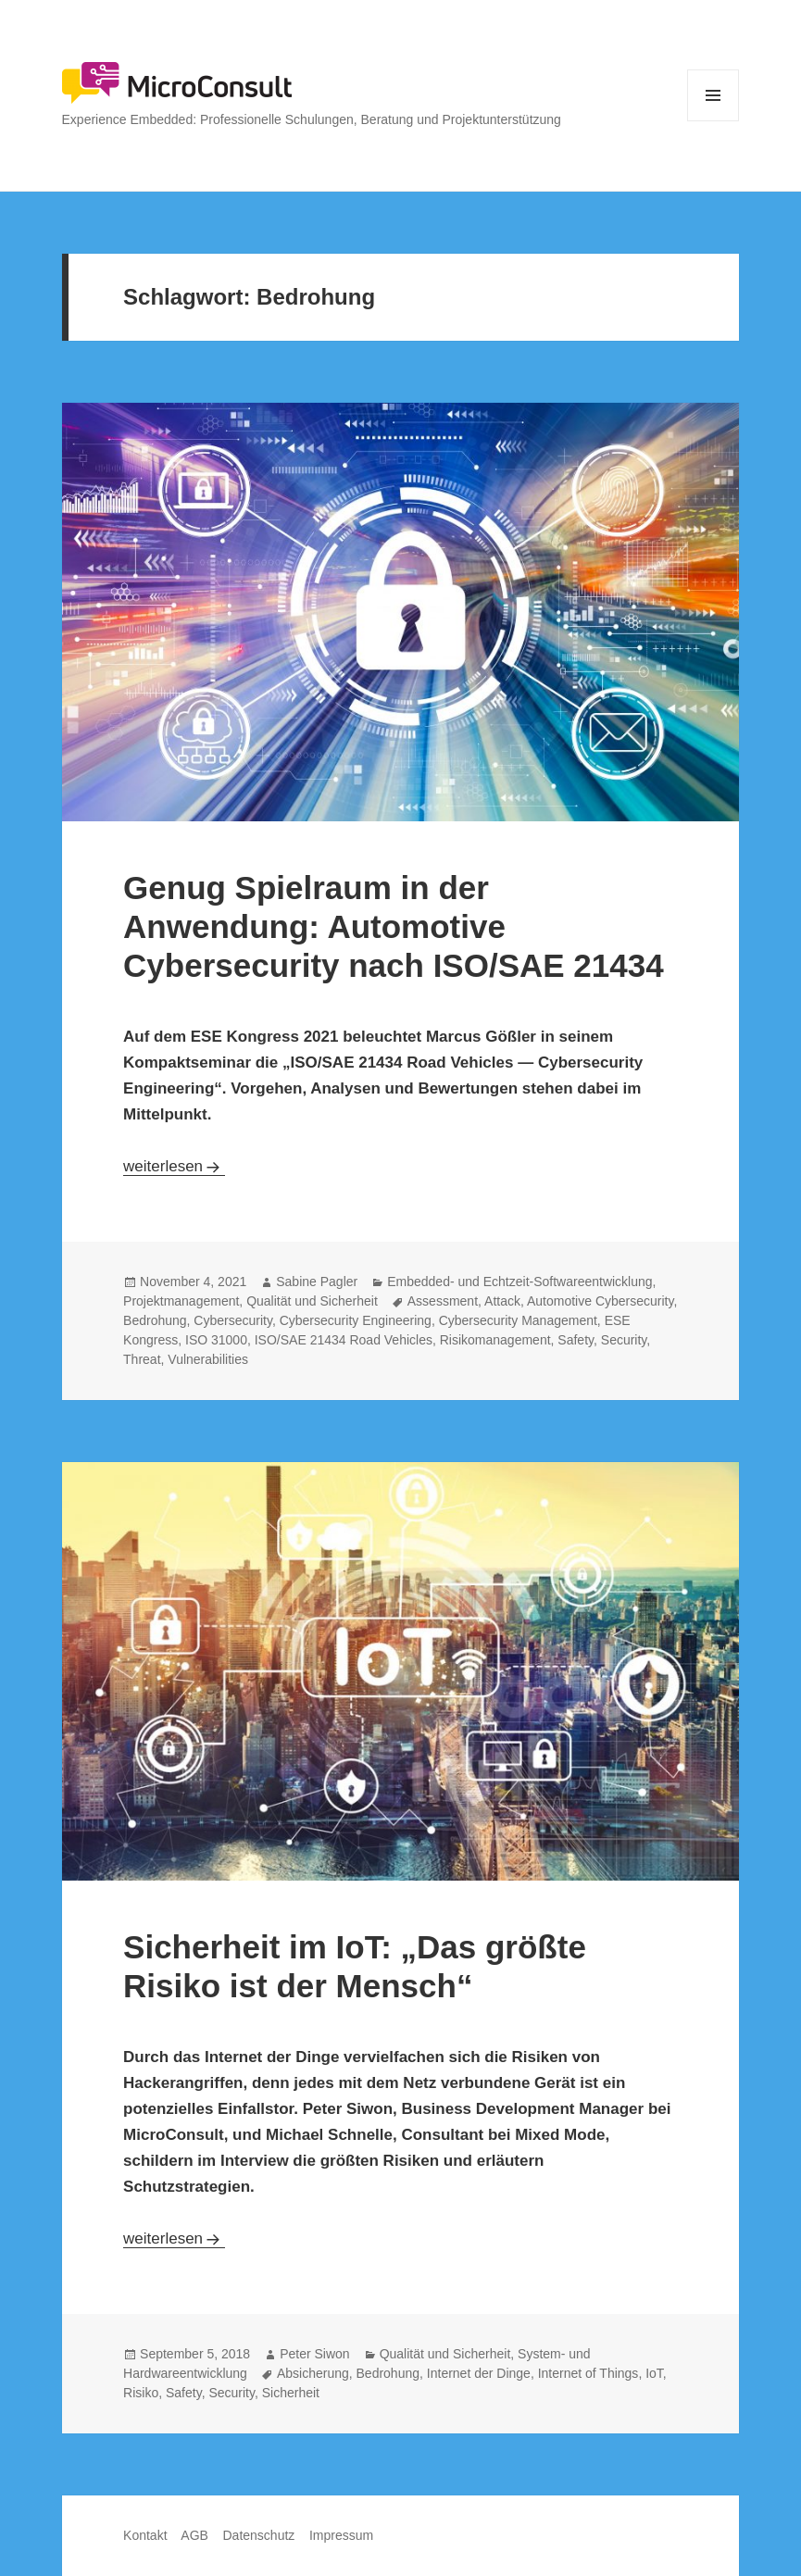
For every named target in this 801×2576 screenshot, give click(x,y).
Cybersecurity (233, 1320)
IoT (654, 2373)
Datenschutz (258, 2535)
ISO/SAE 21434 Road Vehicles (343, 1339)
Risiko (140, 2392)
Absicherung (313, 2373)
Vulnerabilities (208, 1359)
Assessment (442, 1301)
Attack (502, 1301)
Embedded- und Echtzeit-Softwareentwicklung (519, 1281)
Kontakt (145, 2535)
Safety (575, 1339)
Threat (141, 1359)
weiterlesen (174, 1166)
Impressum (341, 2535)
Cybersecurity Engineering (356, 1320)
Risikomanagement (495, 1339)
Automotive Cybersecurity (600, 1301)
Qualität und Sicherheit (312, 1301)
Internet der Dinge (479, 2373)
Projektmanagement (181, 1301)
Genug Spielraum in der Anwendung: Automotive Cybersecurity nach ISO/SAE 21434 (393, 926)
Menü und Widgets (713, 120)
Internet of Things (588, 2373)
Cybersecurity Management (518, 1320)
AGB (194, 2535)
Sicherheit (290, 2392)
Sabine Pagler (316, 1281)
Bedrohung (155, 1320)
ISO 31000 (216, 1339)
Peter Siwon (314, 2353)
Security (624, 1339)
